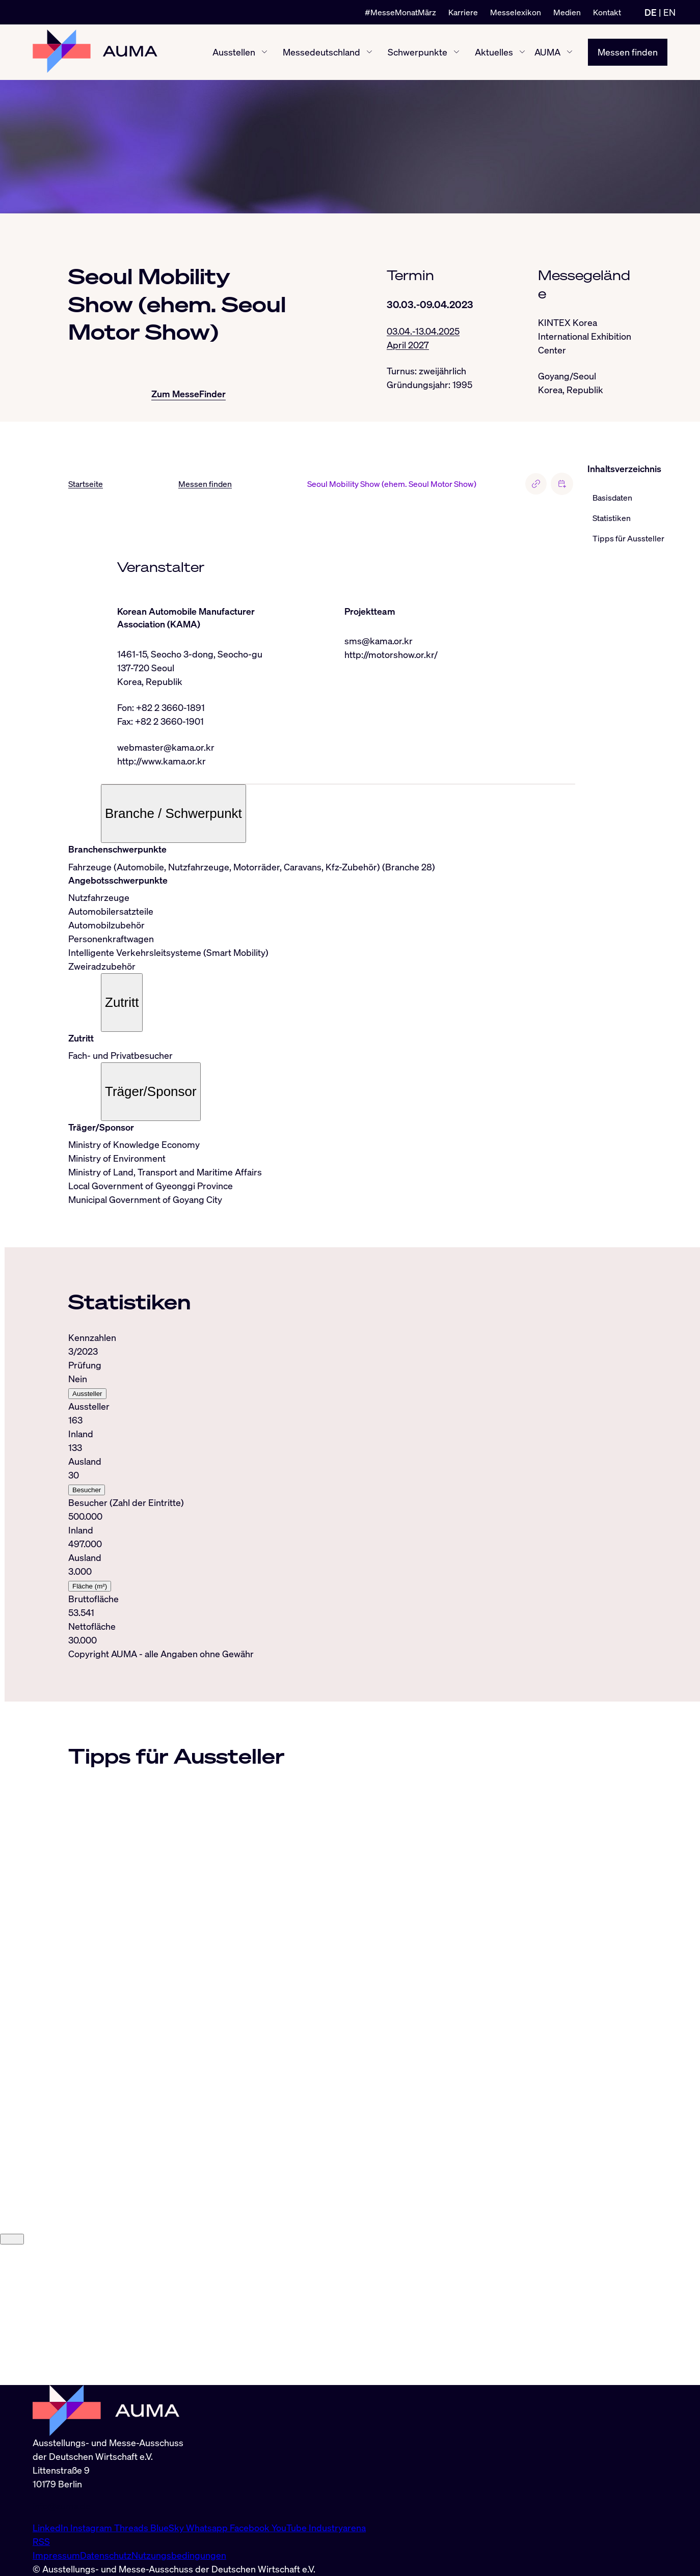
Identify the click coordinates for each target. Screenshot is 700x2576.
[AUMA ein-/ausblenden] (569, 52)
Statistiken (612, 518)
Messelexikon (515, 12)
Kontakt (607, 12)
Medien (567, 12)
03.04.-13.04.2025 (423, 331)
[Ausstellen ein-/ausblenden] (264, 52)
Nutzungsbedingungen (178, 2555)
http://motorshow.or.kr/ (391, 654)
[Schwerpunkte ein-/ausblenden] (456, 52)
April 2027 (408, 345)
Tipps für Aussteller (628, 538)
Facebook (251, 2528)
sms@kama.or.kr (378, 641)
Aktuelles (494, 52)
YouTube (290, 2528)
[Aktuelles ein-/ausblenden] (522, 52)
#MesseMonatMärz (400, 12)
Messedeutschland (321, 52)
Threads (132, 2528)
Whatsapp (208, 2528)
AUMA (547, 52)
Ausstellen (233, 52)
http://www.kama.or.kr (161, 761)
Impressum (56, 2555)
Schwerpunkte (417, 52)
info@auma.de (62, 2506)
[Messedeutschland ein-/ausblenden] (369, 52)
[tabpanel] (321, 1489)
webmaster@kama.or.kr (165, 747)
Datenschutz (105, 2555)
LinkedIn (51, 2528)
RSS (41, 2541)
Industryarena (337, 2528)
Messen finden (628, 52)
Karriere (463, 12)
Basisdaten (612, 497)
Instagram (92, 2528)
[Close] (12, 2379)
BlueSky (168, 2528)
